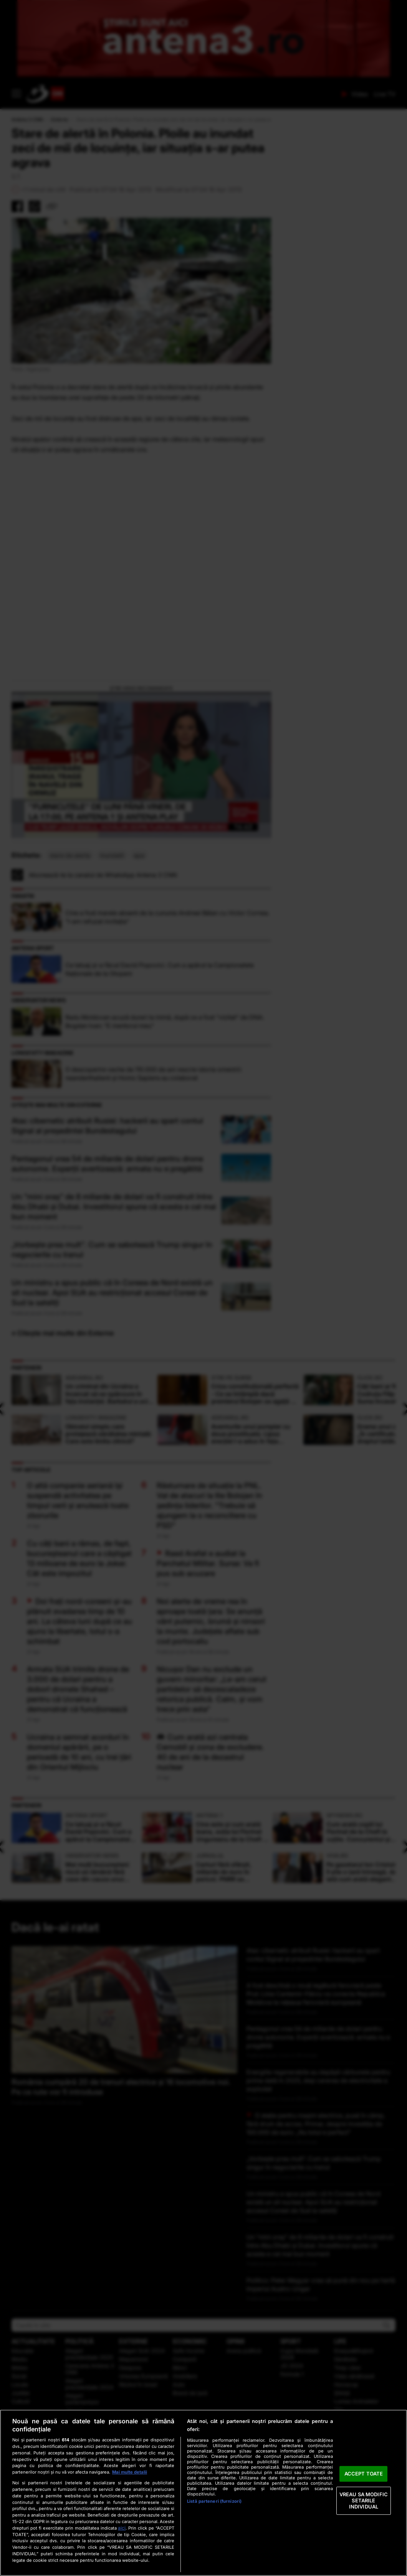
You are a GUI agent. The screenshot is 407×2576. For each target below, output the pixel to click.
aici (122, 2528)
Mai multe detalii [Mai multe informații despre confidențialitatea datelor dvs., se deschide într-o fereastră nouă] (129, 2472)
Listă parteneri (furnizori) (214, 2501)
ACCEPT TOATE (363, 2474)
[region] (203, 2493)
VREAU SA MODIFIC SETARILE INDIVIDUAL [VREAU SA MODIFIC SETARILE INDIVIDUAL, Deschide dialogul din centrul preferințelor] (363, 2501)
